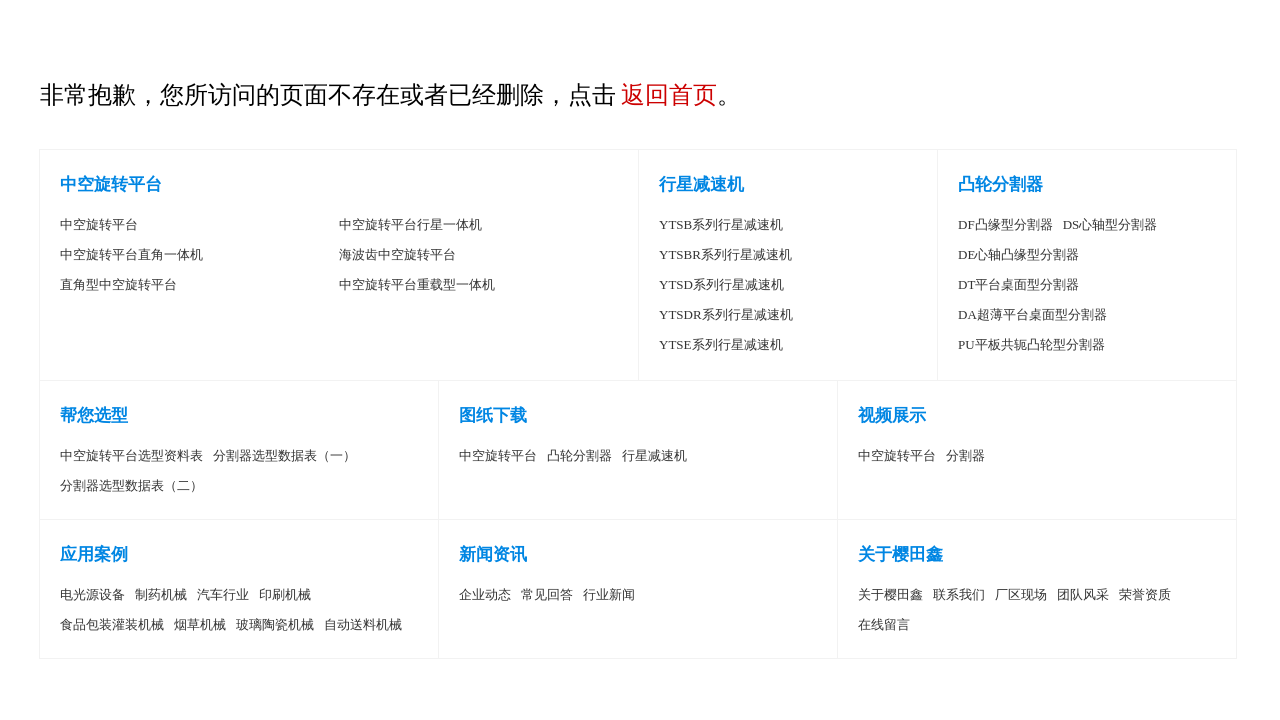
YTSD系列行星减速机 (721, 284)
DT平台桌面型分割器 (1018, 284)
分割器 (965, 455)
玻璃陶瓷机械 (275, 624)
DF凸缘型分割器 (1005, 224)
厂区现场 (1021, 594)
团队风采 (1083, 594)
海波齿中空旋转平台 (397, 254)
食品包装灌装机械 (112, 624)
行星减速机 (701, 184)
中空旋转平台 (111, 184)
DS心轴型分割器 (1110, 224)
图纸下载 (493, 415)
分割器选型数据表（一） (284, 455)
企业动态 (485, 594)
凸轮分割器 (1000, 184)
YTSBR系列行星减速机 (725, 254)
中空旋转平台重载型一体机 (417, 284)
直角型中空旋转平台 (118, 284)
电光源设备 (92, 594)
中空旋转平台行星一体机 (410, 224)
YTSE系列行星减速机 (721, 344)
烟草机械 (200, 624)
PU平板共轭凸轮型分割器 (1031, 344)
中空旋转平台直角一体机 (131, 254)
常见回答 (547, 594)
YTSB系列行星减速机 (721, 224)
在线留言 (884, 624)
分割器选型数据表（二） (131, 485)
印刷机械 (285, 594)
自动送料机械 (363, 624)
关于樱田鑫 (900, 554)
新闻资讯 (493, 554)
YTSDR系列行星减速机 (726, 314)
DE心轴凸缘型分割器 (1018, 254)
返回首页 (669, 95)
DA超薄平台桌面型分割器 (1032, 314)
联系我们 (959, 594)
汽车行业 (223, 594)
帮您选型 (94, 415)
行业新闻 (609, 594)
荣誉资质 (1145, 594)
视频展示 (892, 415)
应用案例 (94, 554)
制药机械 (161, 594)
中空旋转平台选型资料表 (131, 455)
